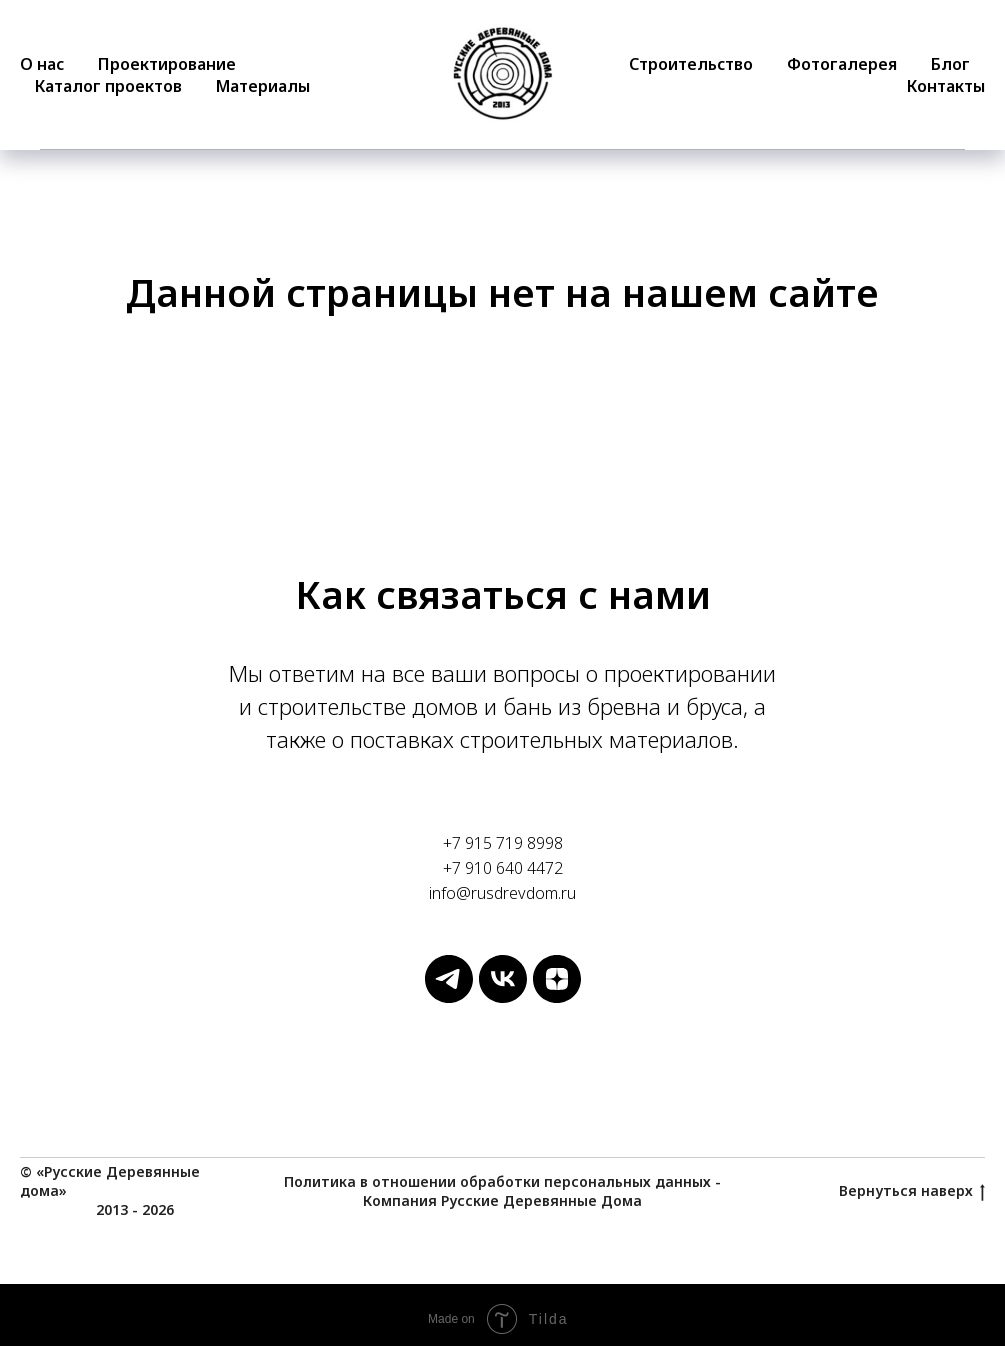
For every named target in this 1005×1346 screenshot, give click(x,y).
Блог (950, 64)
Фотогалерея (842, 64)
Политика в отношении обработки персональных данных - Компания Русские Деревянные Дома (502, 1191)
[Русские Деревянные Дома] (449, 997)
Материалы (263, 86)
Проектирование (167, 64)
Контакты (946, 86)
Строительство (691, 64)
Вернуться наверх (912, 1191)
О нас (42, 64)
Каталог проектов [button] (108, 86)
